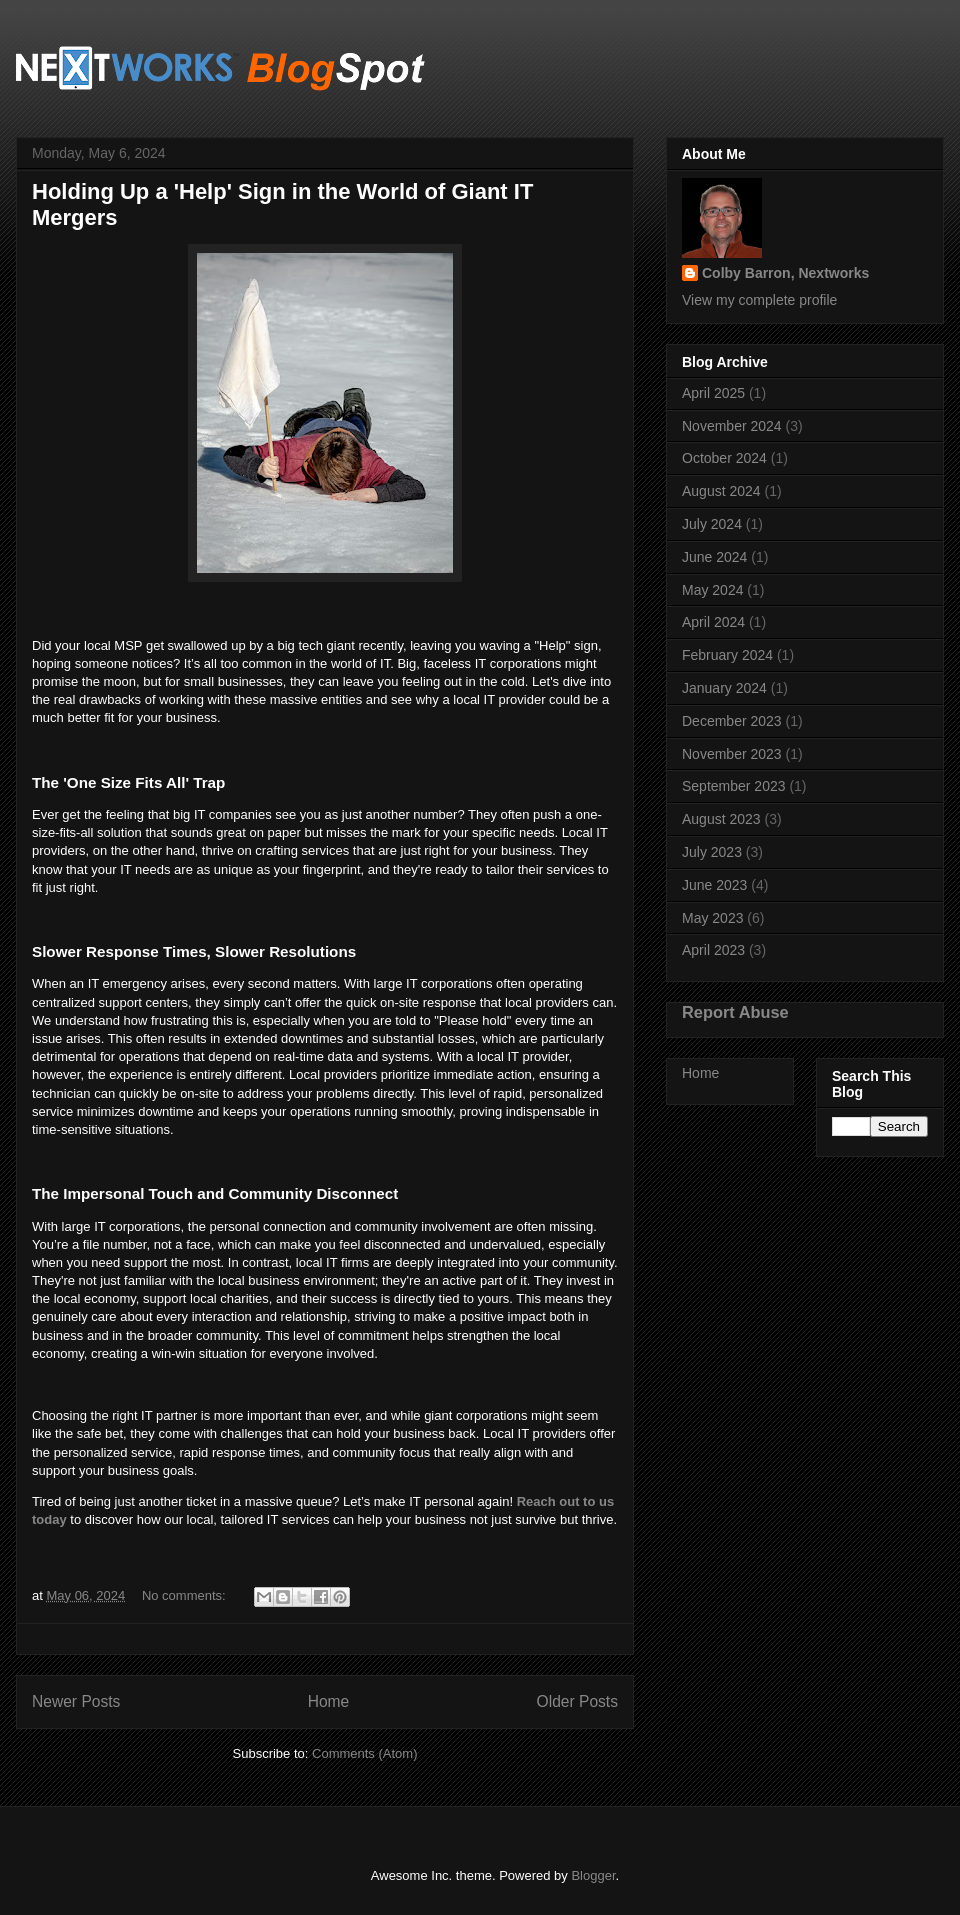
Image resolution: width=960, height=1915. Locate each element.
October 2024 (724, 458)
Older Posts (577, 1701)
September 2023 (734, 786)
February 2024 (727, 655)
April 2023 (713, 950)
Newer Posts (76, 1701)
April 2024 (713, 622)
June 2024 (714, 557)
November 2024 (732, 426)
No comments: (185, 1595)
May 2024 (712, 590)
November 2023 (732, 754)
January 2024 (724, 688)
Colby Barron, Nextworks (785, 273)
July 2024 (712, 524)
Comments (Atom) (364, 1753)
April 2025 (713, 393)
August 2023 (721, 819)
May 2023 (712, 918)
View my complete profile (759, 300)
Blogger (593, 1875)
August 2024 (721, 491)
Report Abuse (735, 1012)
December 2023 (732, 721)
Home (329, 1701)
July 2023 (712, 852)
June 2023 (714, 885)
